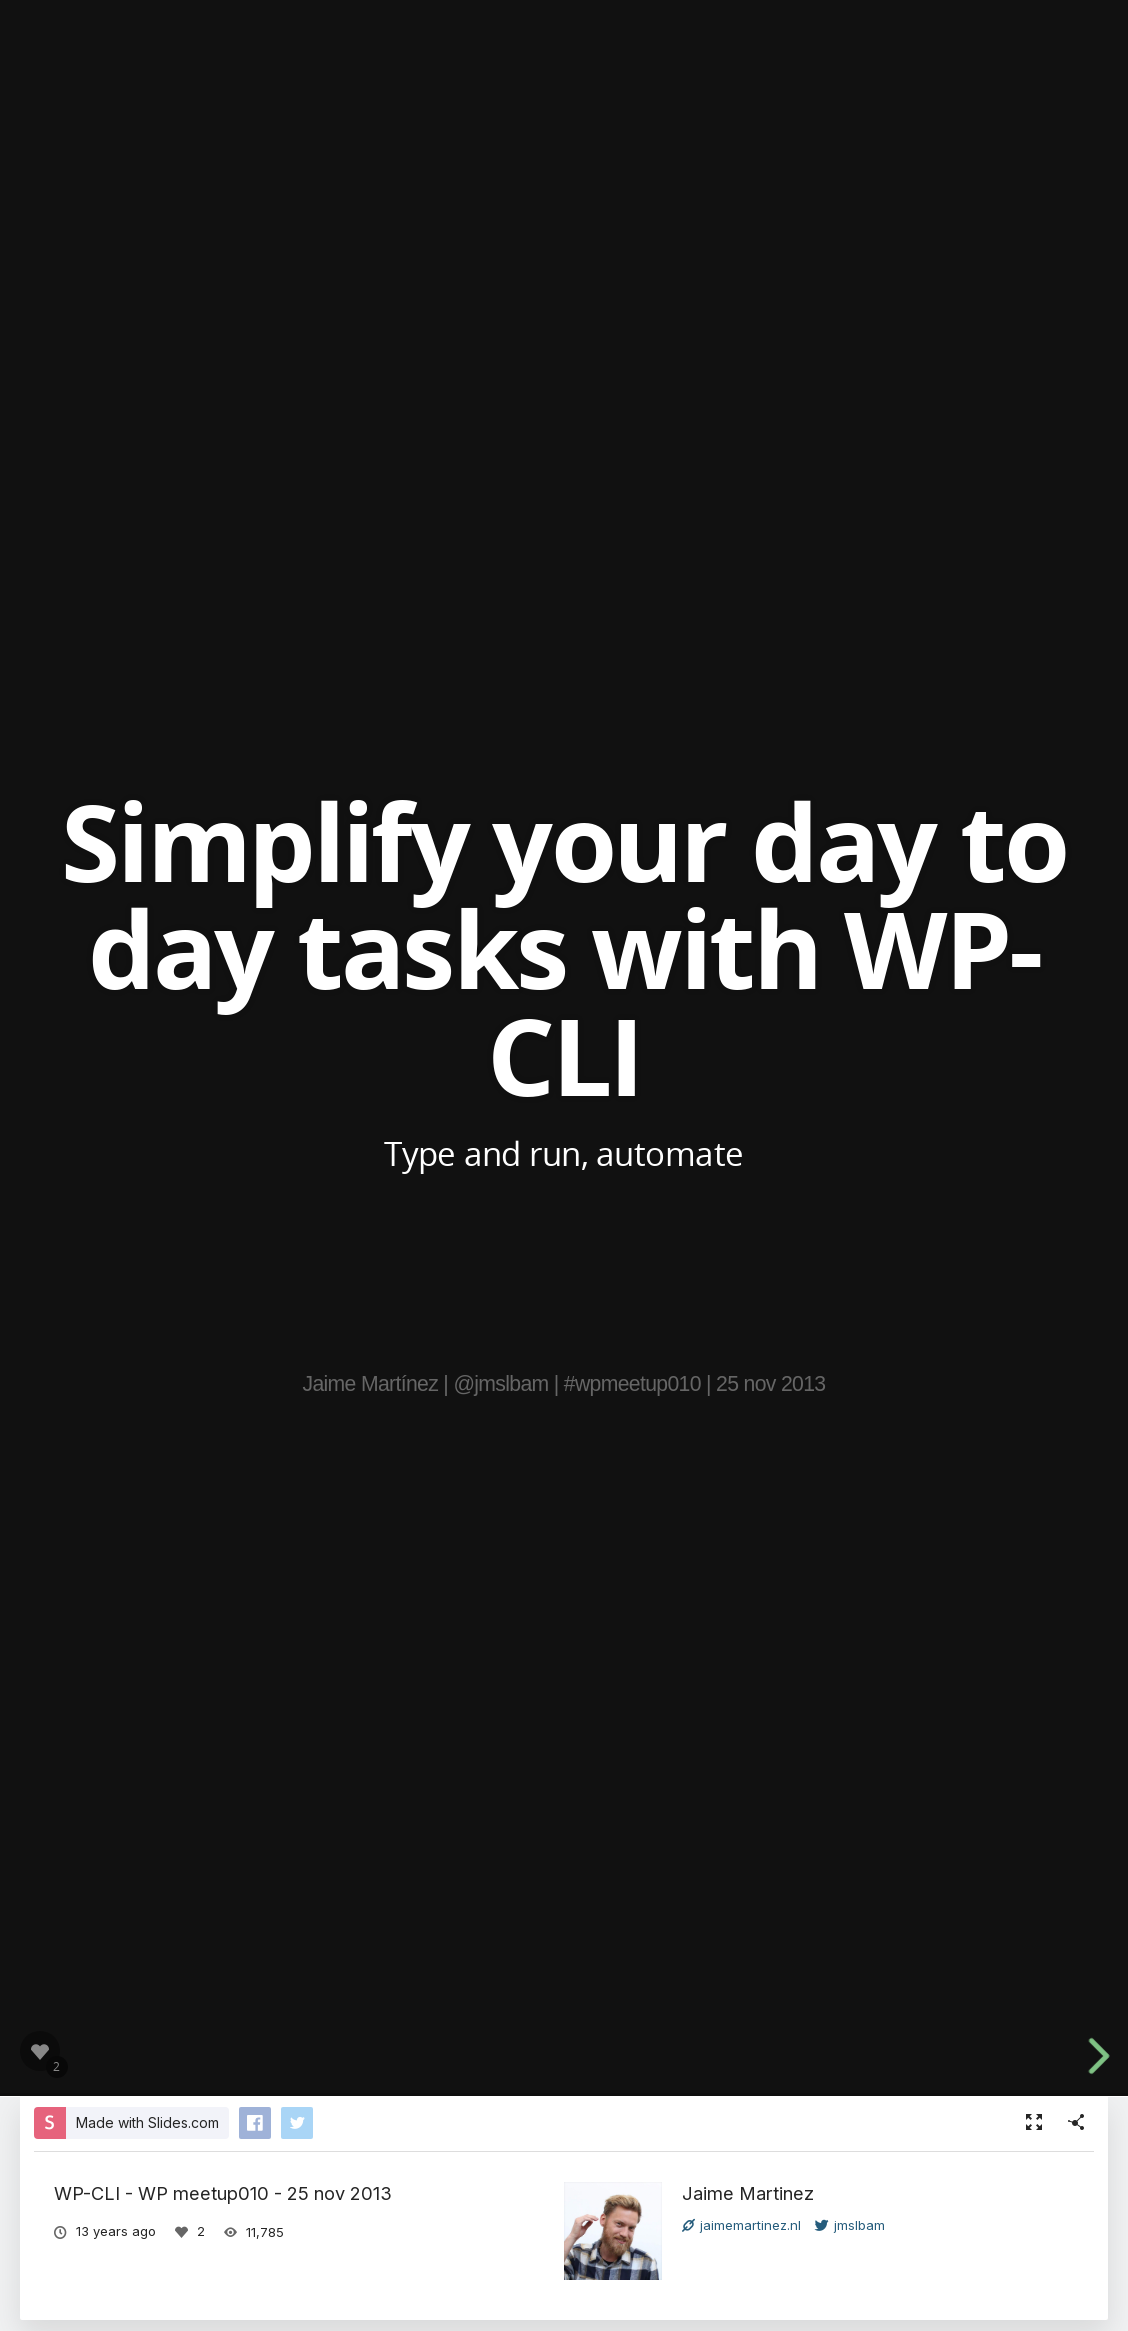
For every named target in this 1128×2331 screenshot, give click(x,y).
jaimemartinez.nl (741, 2225)
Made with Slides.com (147, 2122)
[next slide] (1107, 2056)
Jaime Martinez (748, 2193)
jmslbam (850, 2225)
